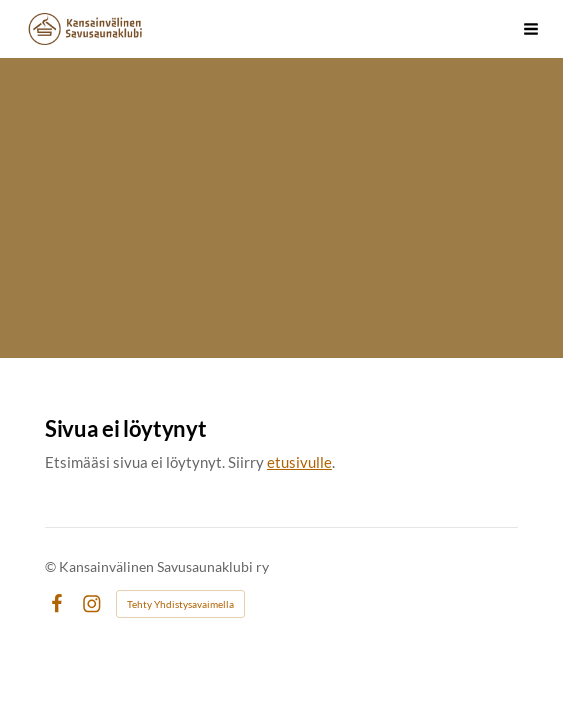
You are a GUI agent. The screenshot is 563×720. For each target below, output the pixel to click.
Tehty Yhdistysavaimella (180, 604)
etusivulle (299, 462)
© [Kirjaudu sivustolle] (52, 566)
